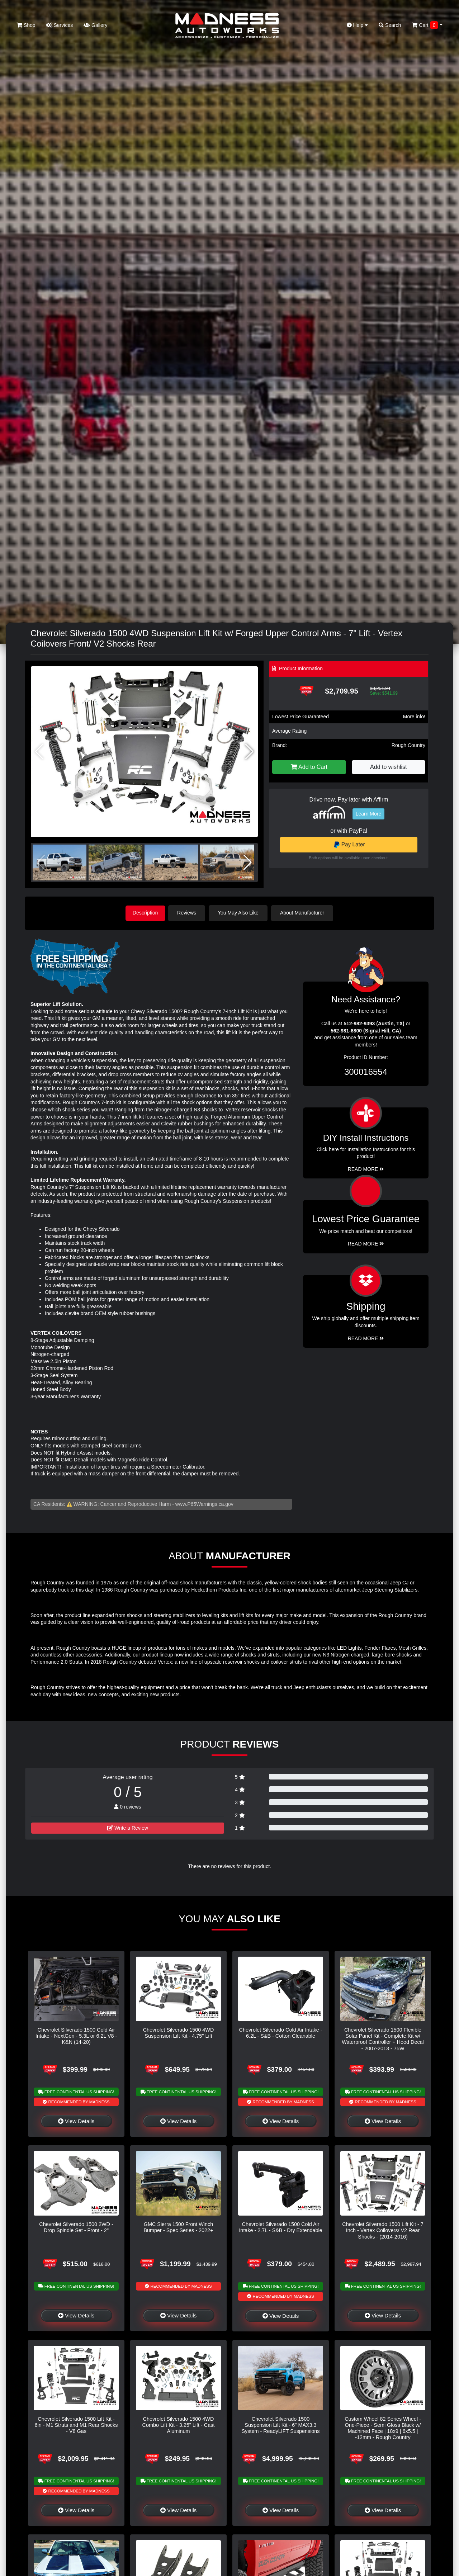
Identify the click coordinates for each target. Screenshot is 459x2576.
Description (145, 913)
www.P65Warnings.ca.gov (204, 1503)
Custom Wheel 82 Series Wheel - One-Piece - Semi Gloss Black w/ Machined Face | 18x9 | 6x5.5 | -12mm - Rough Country (383, 2427)
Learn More (369, 814)
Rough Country (408, 745)
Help (357, 25)
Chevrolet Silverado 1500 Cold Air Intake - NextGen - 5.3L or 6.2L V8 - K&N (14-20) (76, 2035)
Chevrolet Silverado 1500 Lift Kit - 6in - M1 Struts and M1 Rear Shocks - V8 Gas (76, 2424)
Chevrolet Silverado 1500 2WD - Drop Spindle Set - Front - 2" (76, 2226)
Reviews (188, 913)
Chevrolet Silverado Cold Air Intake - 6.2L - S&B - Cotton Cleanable (280, 2032)
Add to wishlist (388, 767)
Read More (366, 1243)
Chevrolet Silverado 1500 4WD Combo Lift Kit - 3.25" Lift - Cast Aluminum (178, 2424)
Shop (26, 25)
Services (59, 25)
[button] (249, 752)
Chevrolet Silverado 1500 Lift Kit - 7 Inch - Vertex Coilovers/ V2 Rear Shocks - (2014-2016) (382, 2230)
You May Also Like (240, 913)
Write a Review (127, 1827)
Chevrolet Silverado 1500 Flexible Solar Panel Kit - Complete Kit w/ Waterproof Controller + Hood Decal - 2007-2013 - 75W (383, 2038)
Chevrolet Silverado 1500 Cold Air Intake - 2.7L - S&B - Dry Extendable (280, 2226)
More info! (414, 716)
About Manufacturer (304, 913)
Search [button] (390, 25)
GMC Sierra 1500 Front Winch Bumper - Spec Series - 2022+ (178, 2226)
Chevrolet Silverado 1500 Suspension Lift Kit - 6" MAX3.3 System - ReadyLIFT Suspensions (280, 2424)
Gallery (95, 25)
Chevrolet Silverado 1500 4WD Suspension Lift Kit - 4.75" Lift (178, 2032)
